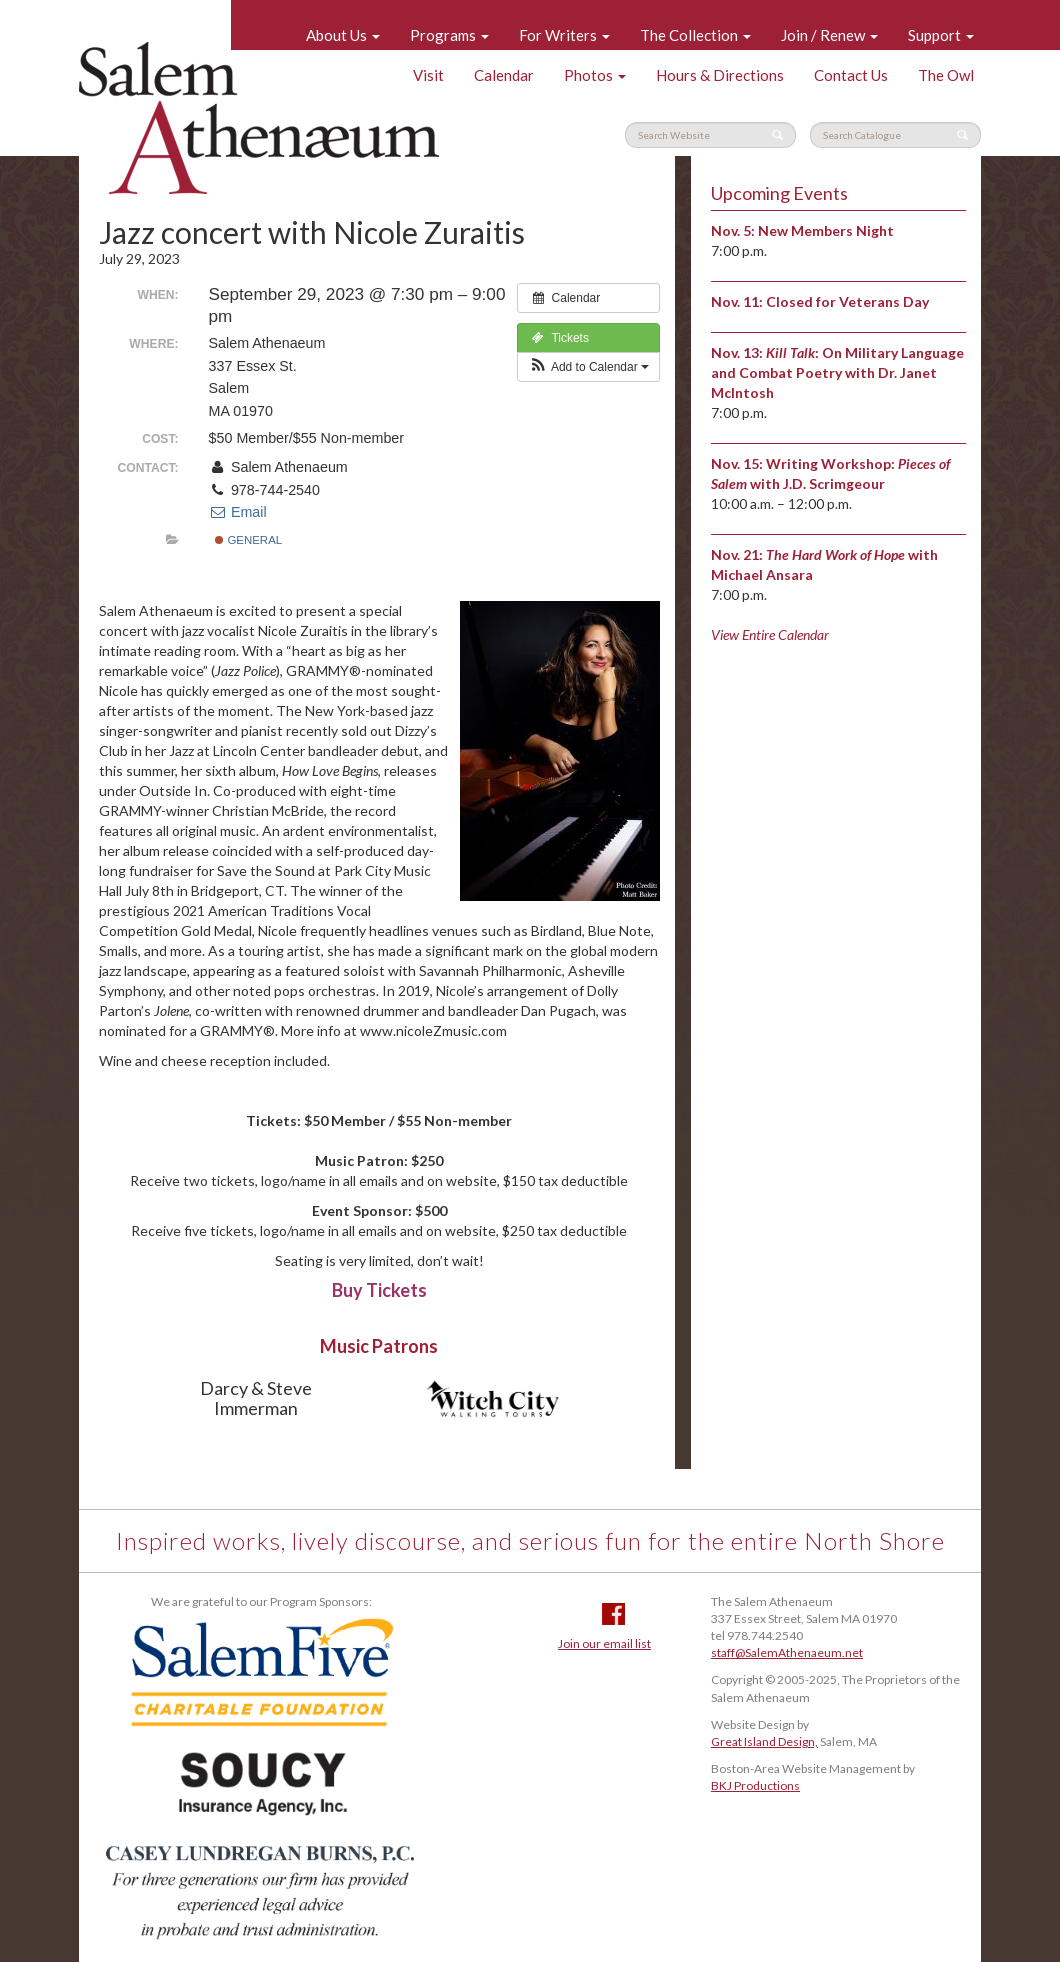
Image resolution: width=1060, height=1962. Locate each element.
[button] (588, 367)
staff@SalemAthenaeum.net (787, 1652)
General (248, 540)
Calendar (504, 75)
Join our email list (604, 1643)
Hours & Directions (720, 75)
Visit (428, 75)
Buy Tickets (379, 1290)
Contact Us (851, 75)
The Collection (695, 35)
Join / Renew (829, 35)
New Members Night (826, 230)
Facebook (613, 1614)
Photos (595, 75)
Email (238, 512)
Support (941, 35)
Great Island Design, (764, 1741)
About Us (343, 35)
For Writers (564, 35)
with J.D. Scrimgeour (817, 483)
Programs (449, 35)
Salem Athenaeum (259, 118)
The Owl (946, 75)
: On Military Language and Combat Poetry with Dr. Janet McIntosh (837, 372)
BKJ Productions (755, 1785)
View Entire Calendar (770, 634)
